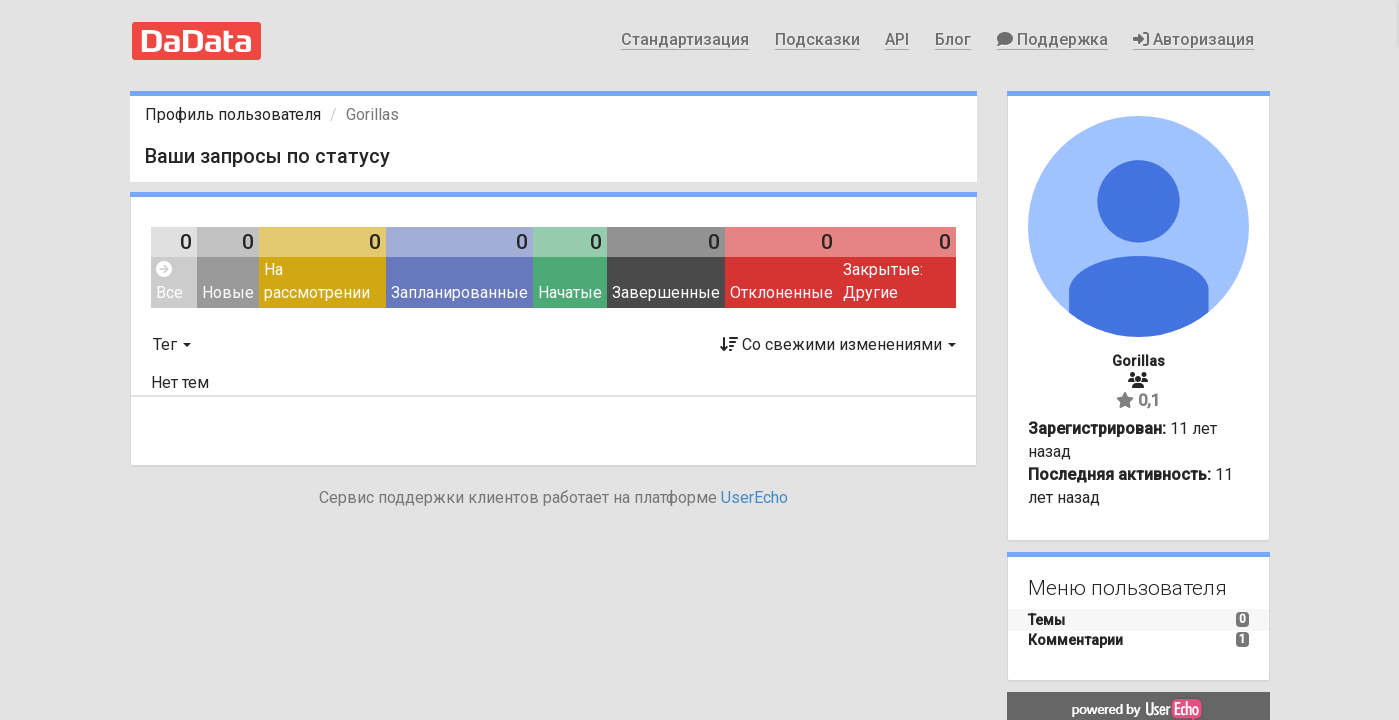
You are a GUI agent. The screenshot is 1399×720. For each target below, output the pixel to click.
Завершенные (666, 292)
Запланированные (459, 292)
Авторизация (1193, 39)
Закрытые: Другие (883, 281)
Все (169, 281)
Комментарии (1075, 640)
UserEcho (754, 497)
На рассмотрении (317, 281)
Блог (953, 39)
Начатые (570, 292)
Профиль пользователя (233, 114)
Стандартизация (685, 39)
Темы (1046, 620)
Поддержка (1052, 39)
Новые (228, 292)
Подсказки (817, 39)
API (897, 39)
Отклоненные (781, 292)
